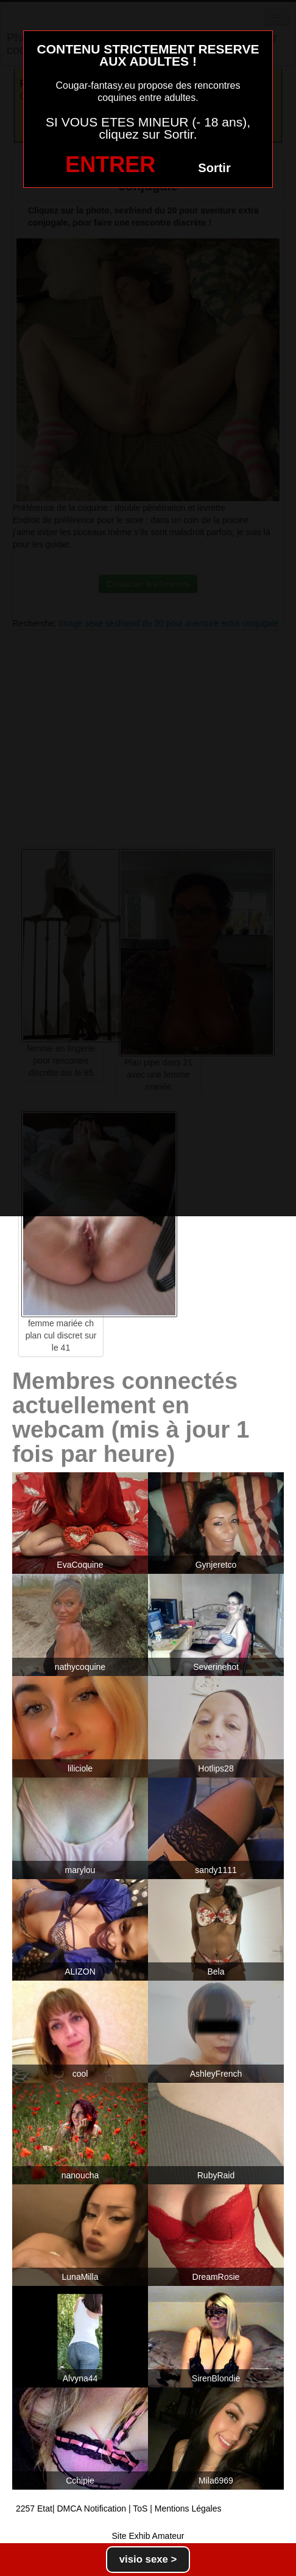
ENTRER (110, 164)
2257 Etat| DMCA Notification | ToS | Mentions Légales (119, 2508)
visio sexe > (148, 2559)
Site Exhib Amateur (147, 2536)
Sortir (214, 168)
